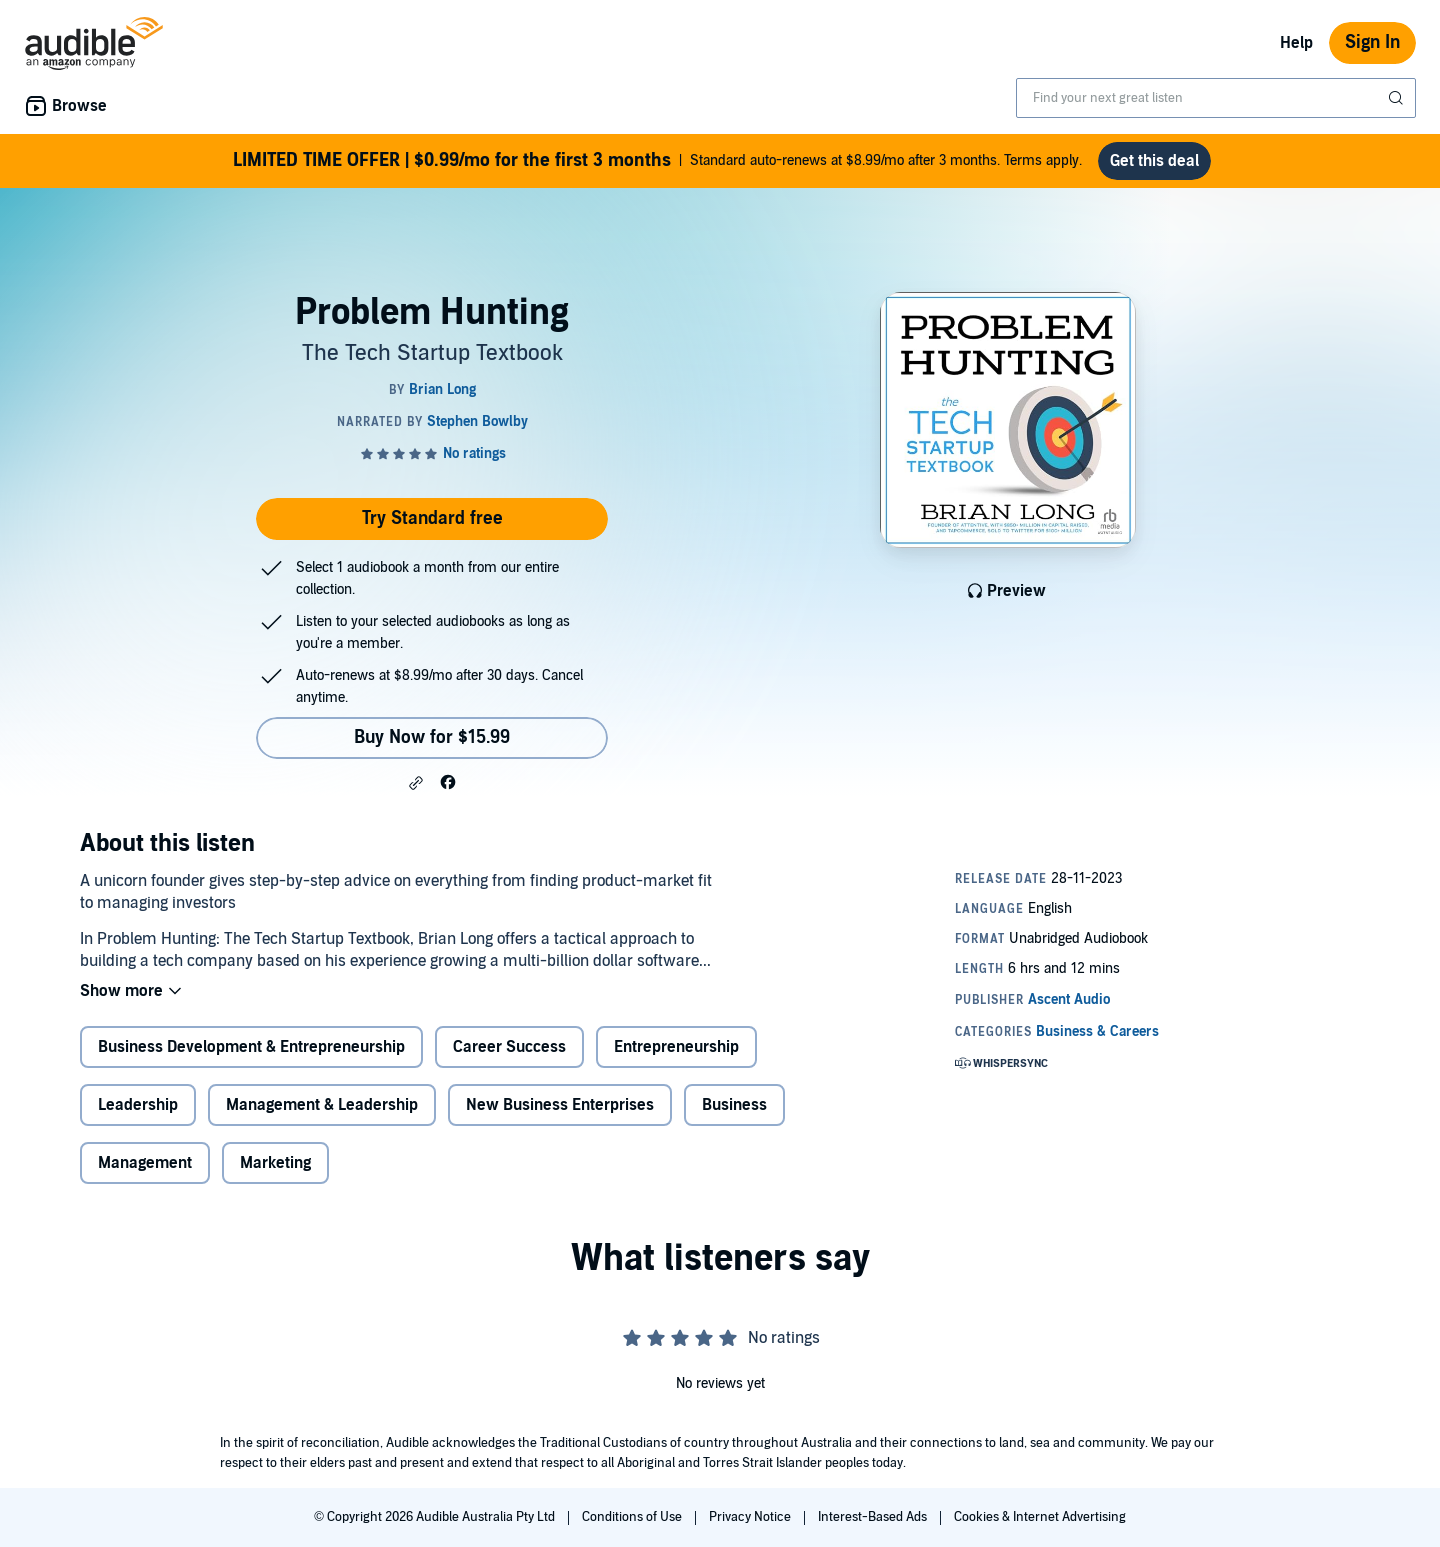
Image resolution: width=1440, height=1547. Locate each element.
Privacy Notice (751, 1517)
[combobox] (1216, 98)
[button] (416, 783)
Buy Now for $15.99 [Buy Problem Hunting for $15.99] (432, 737)
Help (1296, 43)
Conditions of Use (633, 1517)
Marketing (275, 1163)
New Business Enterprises (560, 1105)
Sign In (1372, 42)
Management (145, 1163)
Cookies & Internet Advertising (1040, 1517)
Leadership (138, 1105)
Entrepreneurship (676, 1047)
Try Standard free (432, 518)
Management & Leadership (322, 1105)
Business (734, 1105)
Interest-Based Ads (874, 1517)
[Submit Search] (1398, 98)
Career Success (509, 1047)
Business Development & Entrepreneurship (251, 1047)
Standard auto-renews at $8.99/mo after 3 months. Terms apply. (657, 161)
